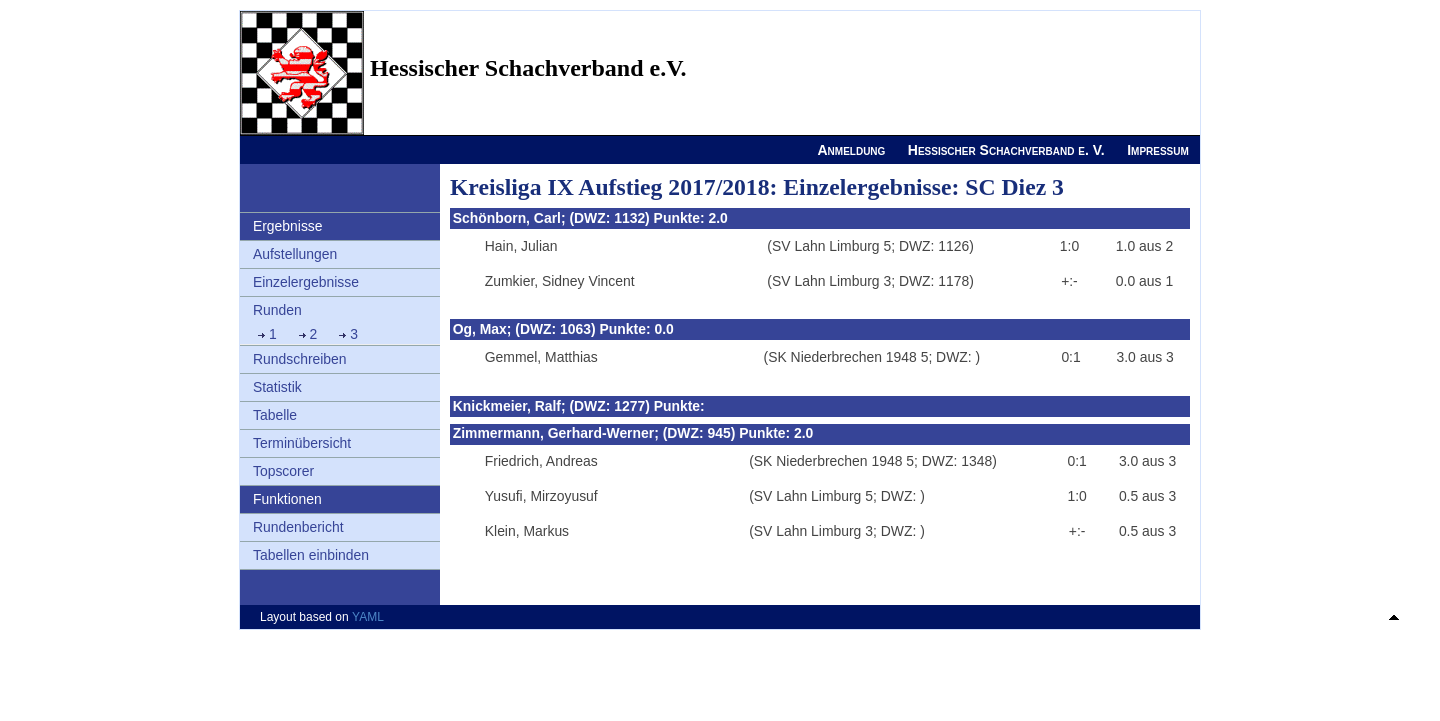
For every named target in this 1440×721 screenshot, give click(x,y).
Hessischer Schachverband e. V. (1006, 150)
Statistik (277, 387)
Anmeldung (851, 150)
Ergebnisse (288, 226)
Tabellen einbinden (311, 555)
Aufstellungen (295, 254)
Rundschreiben (300, 359)
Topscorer (283, 471)
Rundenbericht (298, 527)
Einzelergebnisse (306, 282)
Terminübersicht (302, 443)
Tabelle (275, 415)
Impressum (1158, 150)
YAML (368, 617)
